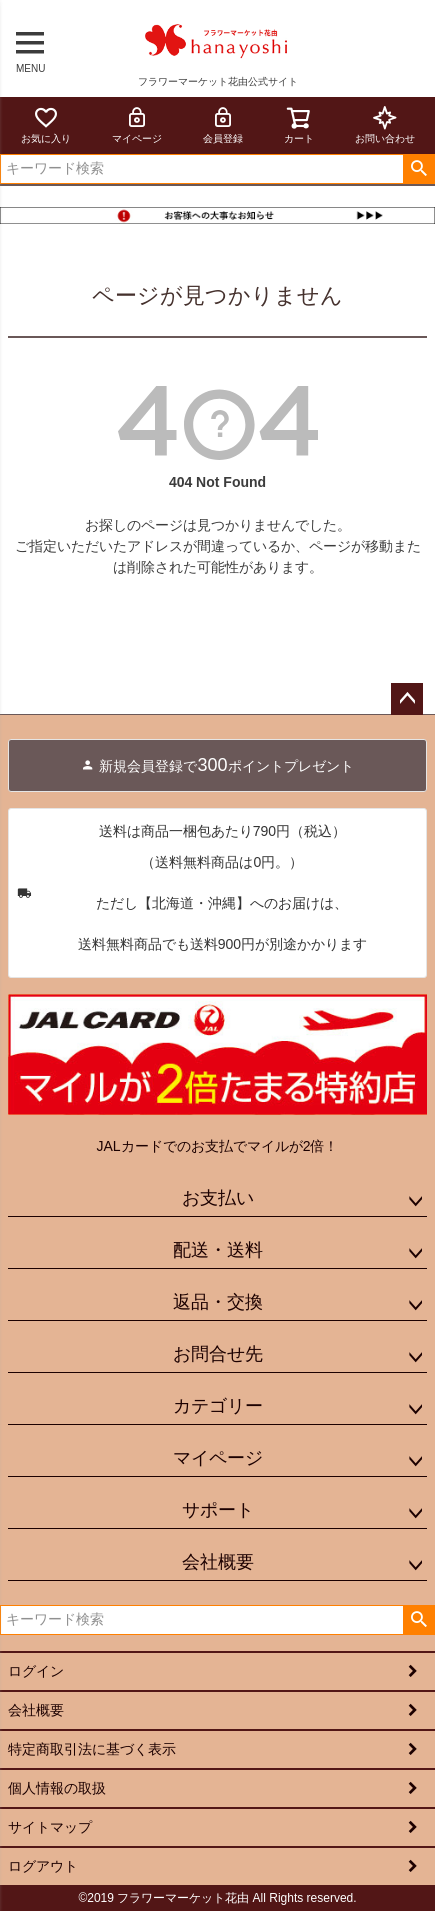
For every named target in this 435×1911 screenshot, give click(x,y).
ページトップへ (407, 699)
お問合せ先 (218, 1354)
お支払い (218, 1198)
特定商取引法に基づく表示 (92, 1749)
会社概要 (218, 1562)
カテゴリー (218, 1406)
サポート (218, 1510)
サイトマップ (50, 1827)
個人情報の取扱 (57, 1788)
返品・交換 (218, 1302)
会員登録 (223, 124)
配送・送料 (218, 1250)
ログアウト (43, 1866)
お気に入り (46, 124)
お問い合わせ (385, 124)
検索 (418, 169)
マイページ (137, 124)
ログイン (36, 1671)
